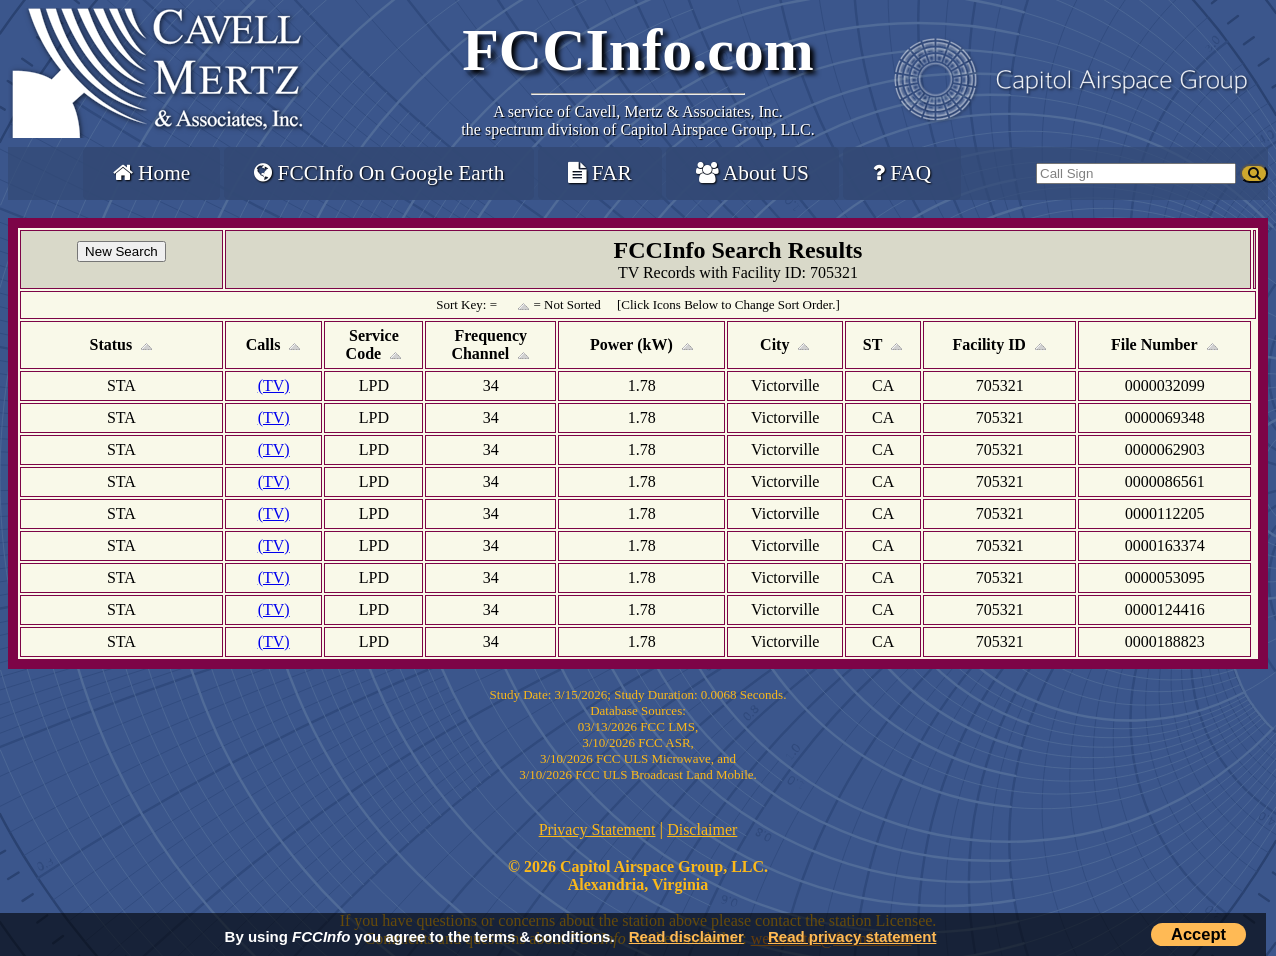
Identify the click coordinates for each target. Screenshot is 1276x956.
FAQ (902, 173)
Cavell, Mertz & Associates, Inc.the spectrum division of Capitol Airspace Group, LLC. (637, 120)
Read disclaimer (686, 936)
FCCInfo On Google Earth (379, 173)
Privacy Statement (597, 829)
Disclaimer (702, 829)
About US (752, 173)
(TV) (274, 385)
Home (151, 173)
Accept (1198, 934)
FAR (599, 173)
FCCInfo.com (638, 50)
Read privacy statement (852, 936)
